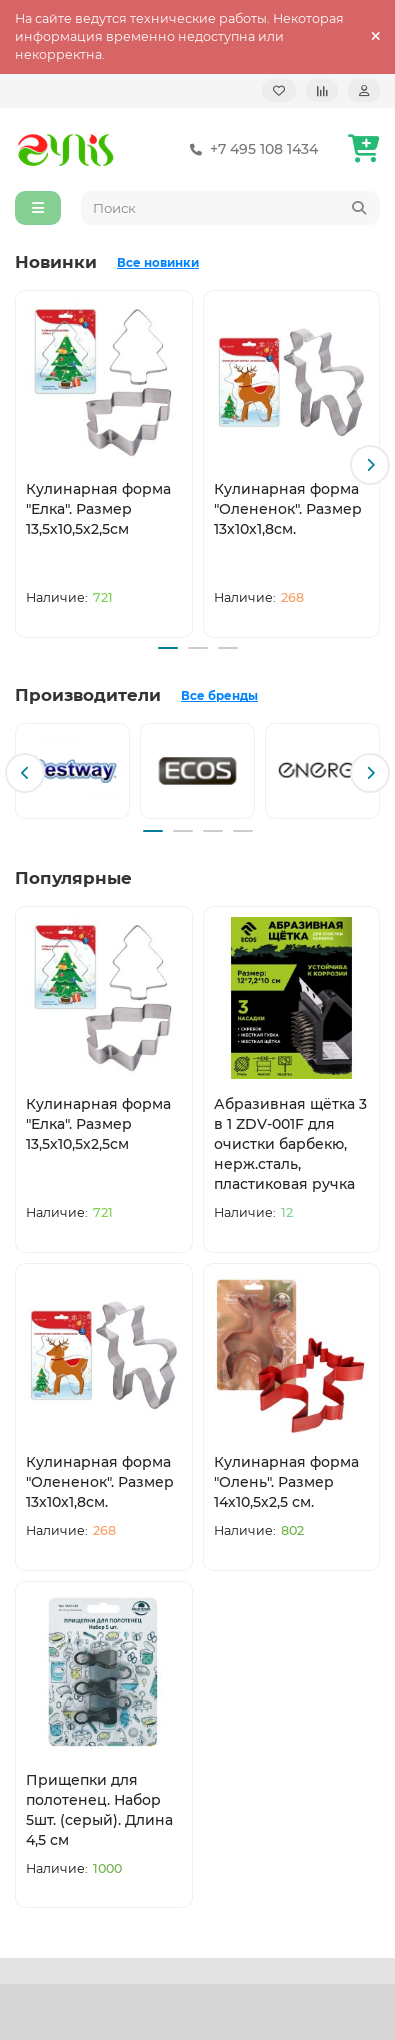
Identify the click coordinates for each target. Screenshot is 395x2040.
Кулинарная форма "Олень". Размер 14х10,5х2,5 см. (286, 1482)
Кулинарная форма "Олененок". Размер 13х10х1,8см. (288, 509)
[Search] (231, 208)
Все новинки (158, 263)
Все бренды (219, 696)
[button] (370, 465)
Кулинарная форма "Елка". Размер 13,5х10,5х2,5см (98, 509)
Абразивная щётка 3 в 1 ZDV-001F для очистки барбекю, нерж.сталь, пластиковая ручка (290, 1144)
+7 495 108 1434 (250, 149)
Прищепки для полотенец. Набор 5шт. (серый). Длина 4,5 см (99, 1810)
